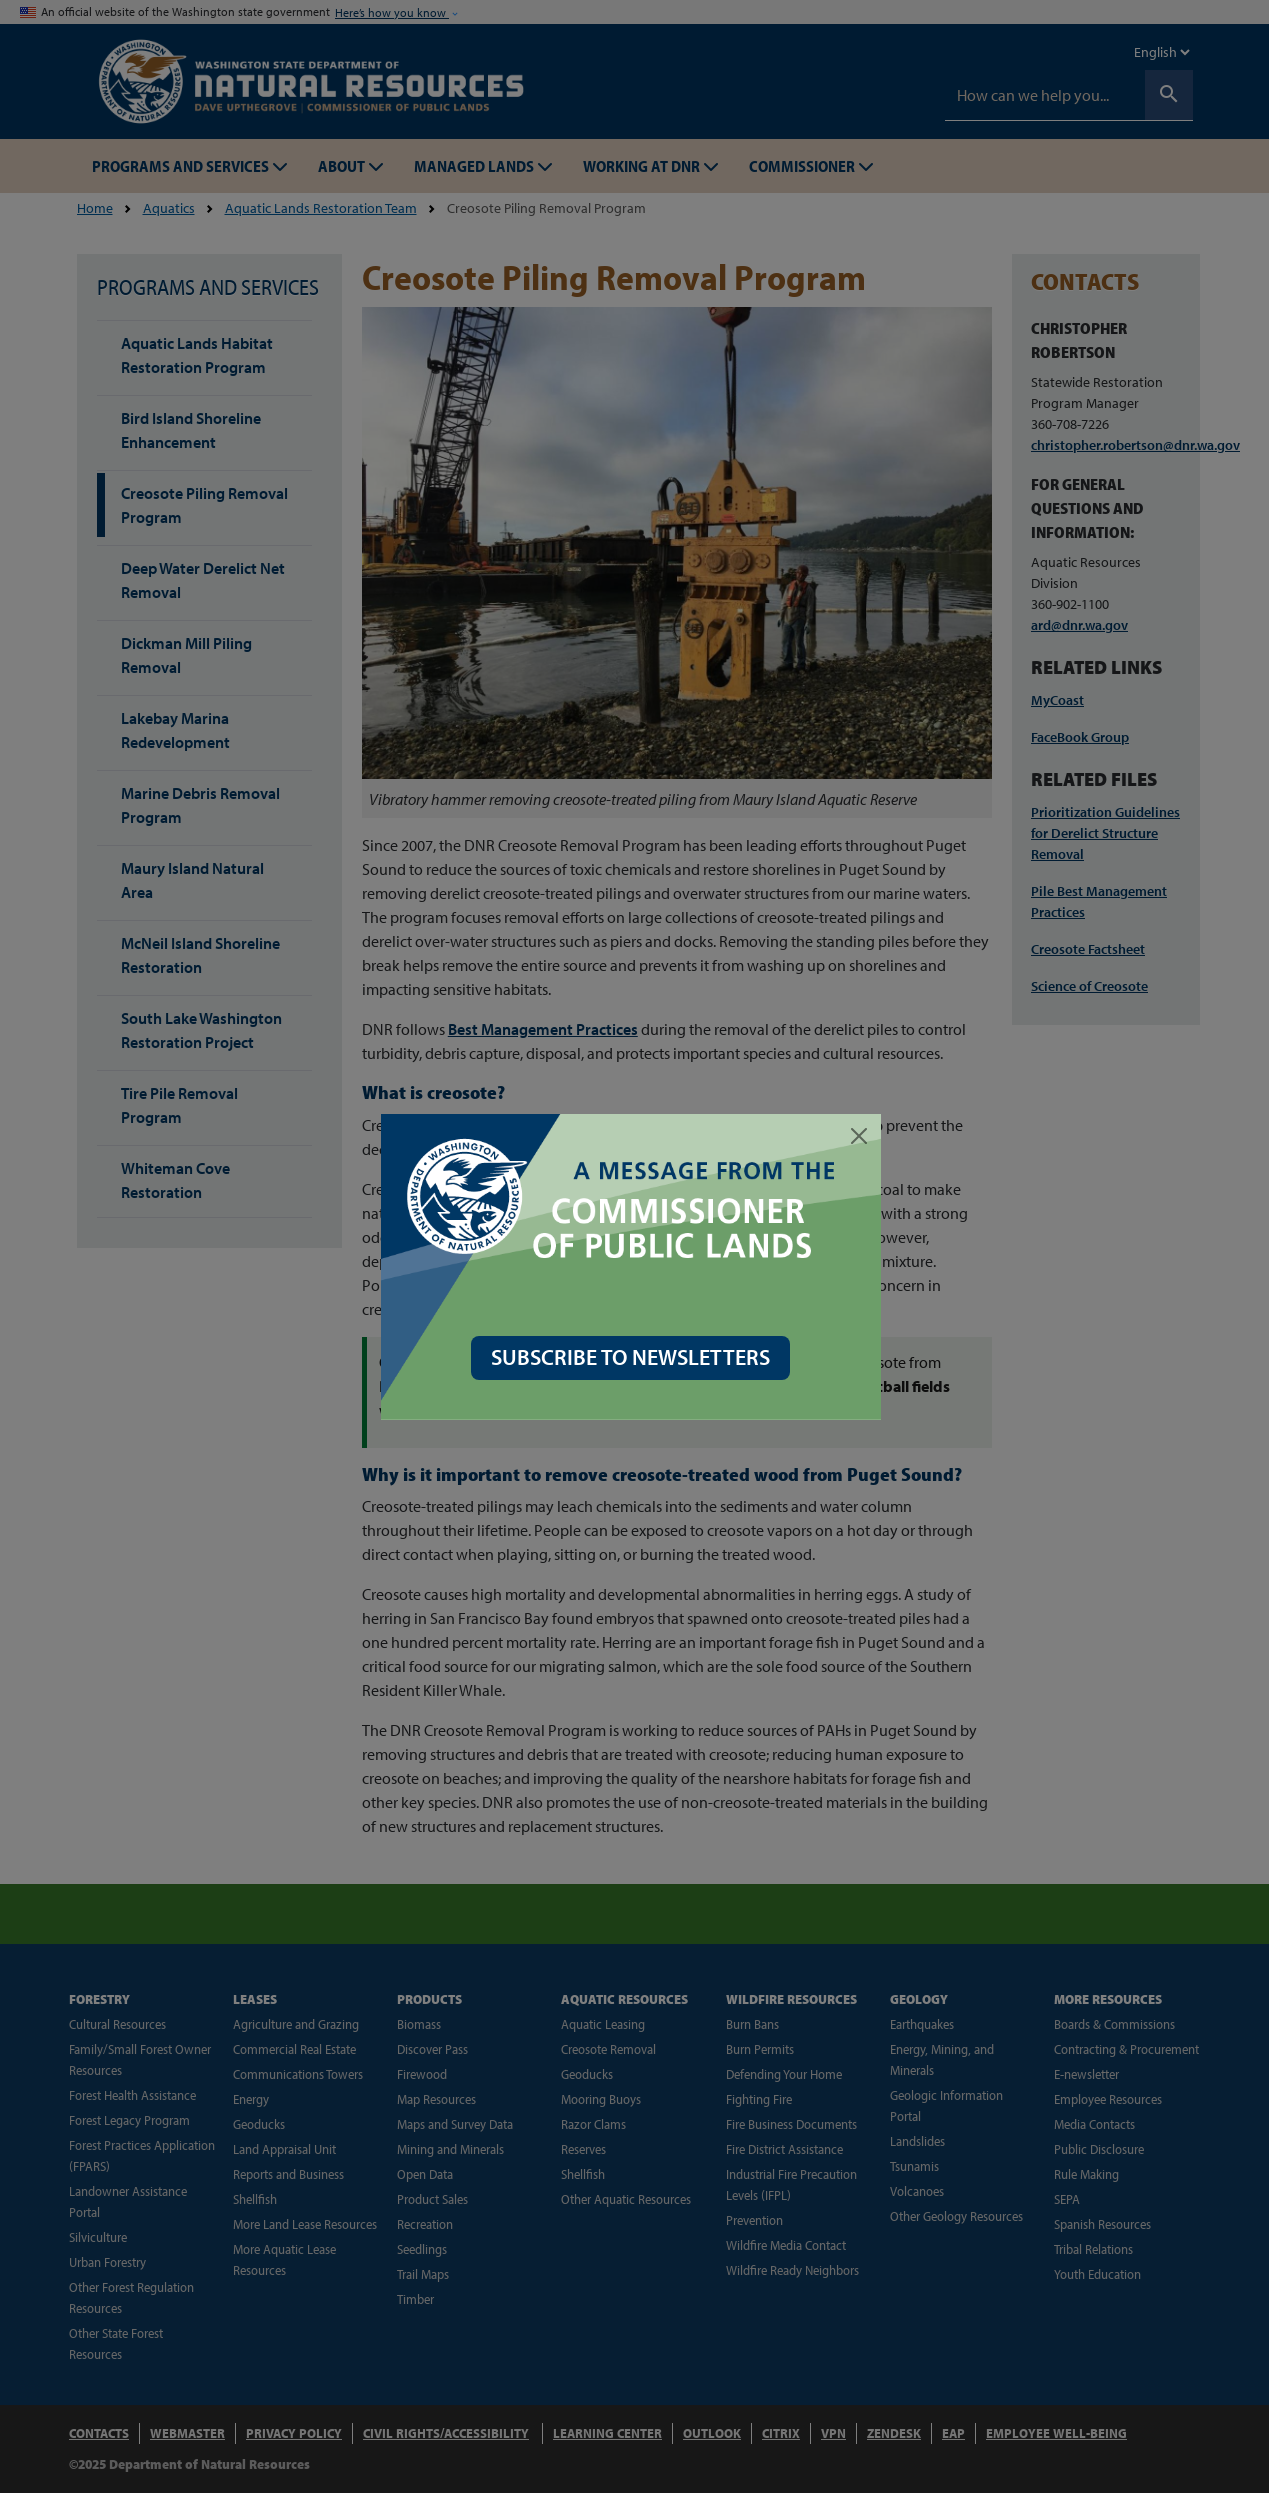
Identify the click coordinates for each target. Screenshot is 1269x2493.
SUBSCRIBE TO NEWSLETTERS (634, 1357)
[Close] (863, 1136)
